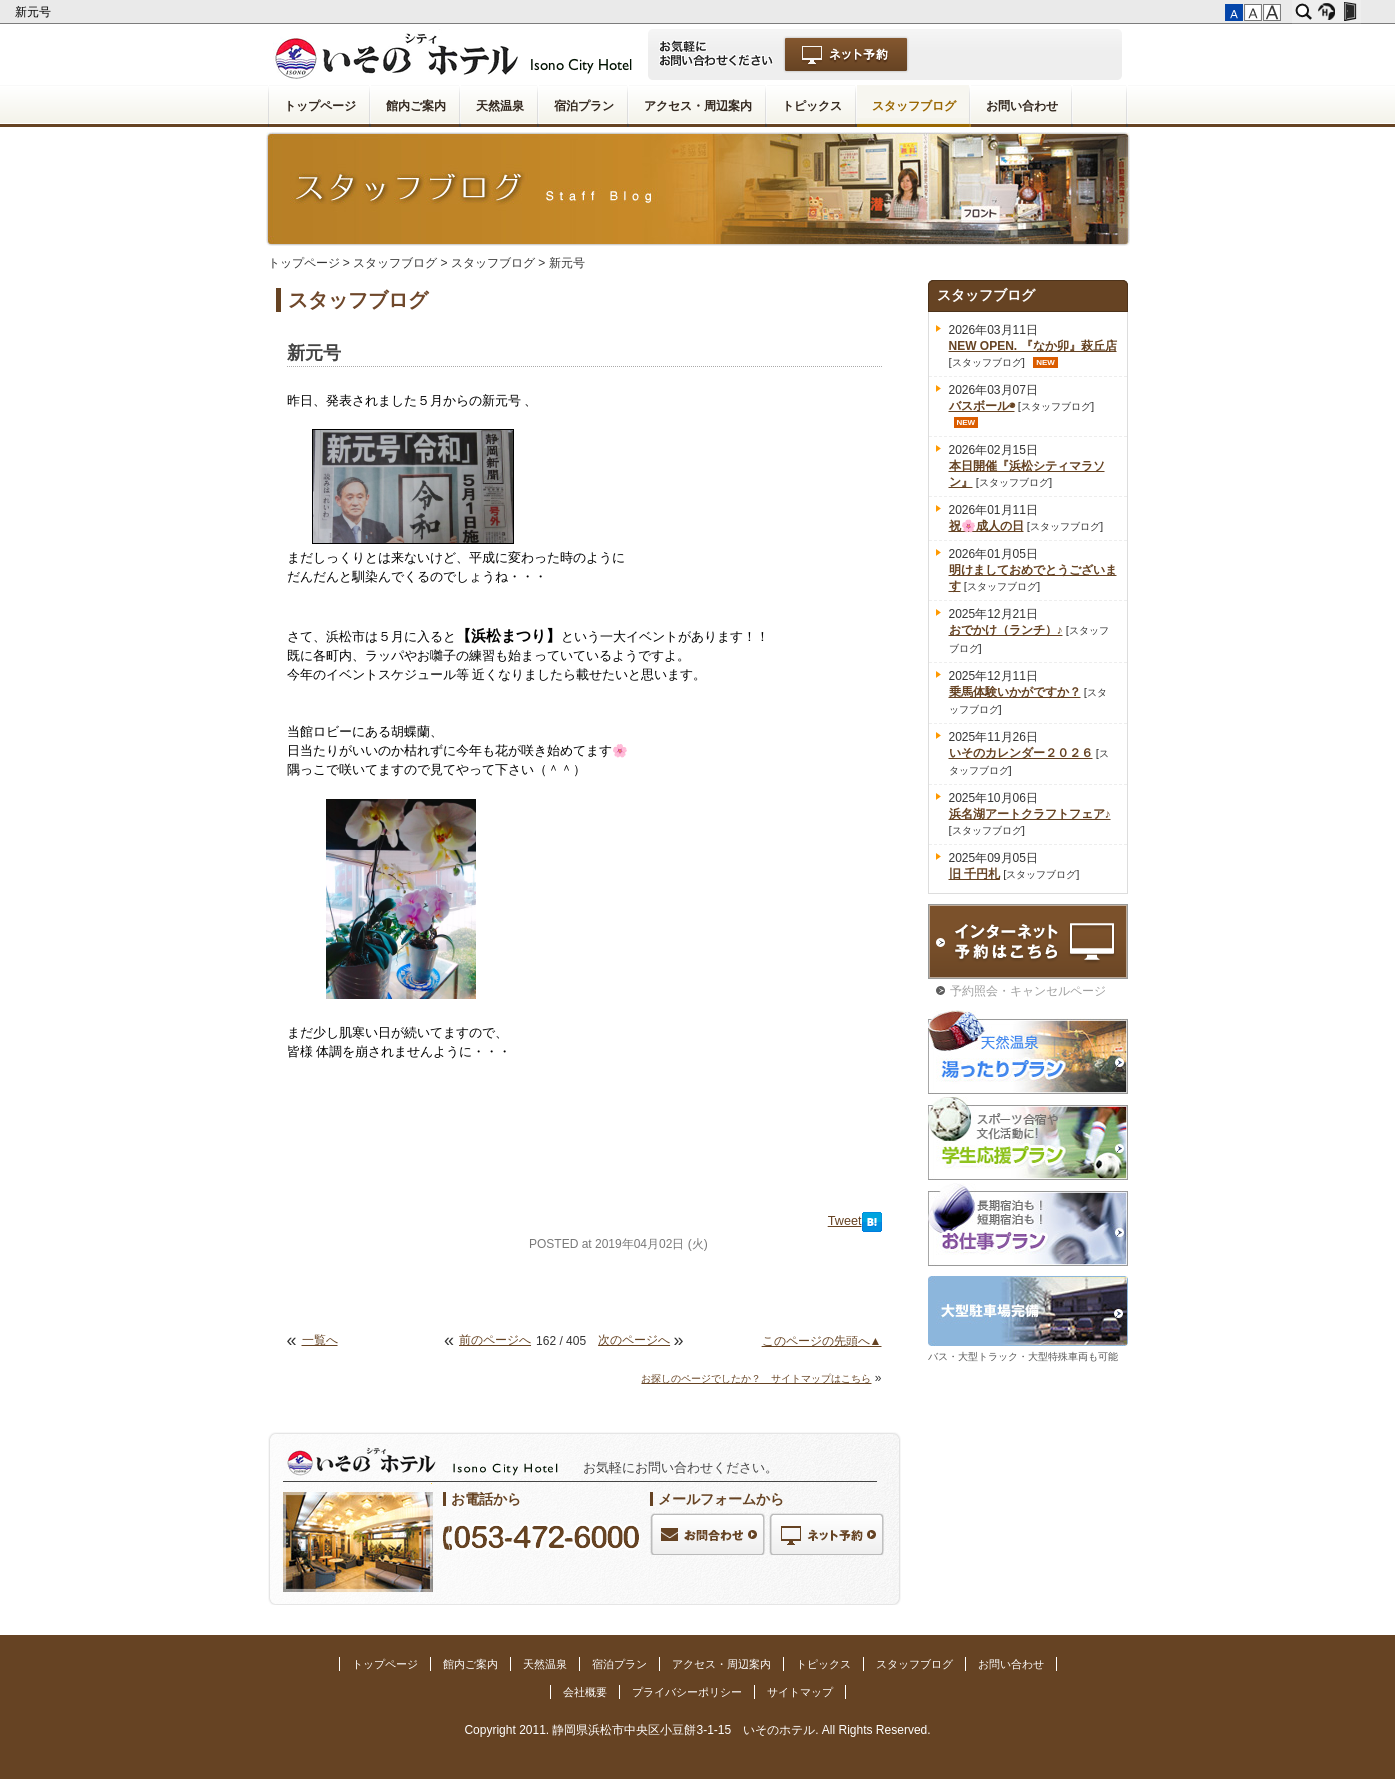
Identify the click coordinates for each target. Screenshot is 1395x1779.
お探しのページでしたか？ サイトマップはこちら (756, 1378)
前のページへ (495, 1340)
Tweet (845, 1221)
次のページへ (634, 1340)
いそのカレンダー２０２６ (1021, 753)
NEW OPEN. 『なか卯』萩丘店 (1033, 346)
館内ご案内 (416, 106)
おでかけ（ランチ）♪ (1006, 630)
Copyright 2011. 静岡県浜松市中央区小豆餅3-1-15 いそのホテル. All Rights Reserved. (697, 1730)
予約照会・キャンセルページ (1028, 991)
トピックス (812, 106)
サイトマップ (800, 1692)
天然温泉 (500, 106)
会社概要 (585, 1692)
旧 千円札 (974, 874)
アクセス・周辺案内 (698, 106)
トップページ (320, 106)
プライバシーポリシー (687, 1692)
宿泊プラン (584, 106)
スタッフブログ (914, 106)
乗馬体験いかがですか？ (1015, 692)
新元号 (34, 12)
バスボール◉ (982, 406)
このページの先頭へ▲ (822, 1341)
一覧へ (320, 1340)
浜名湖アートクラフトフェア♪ (1030, 814)
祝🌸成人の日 (986, 526)
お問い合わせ (1022, 106)
